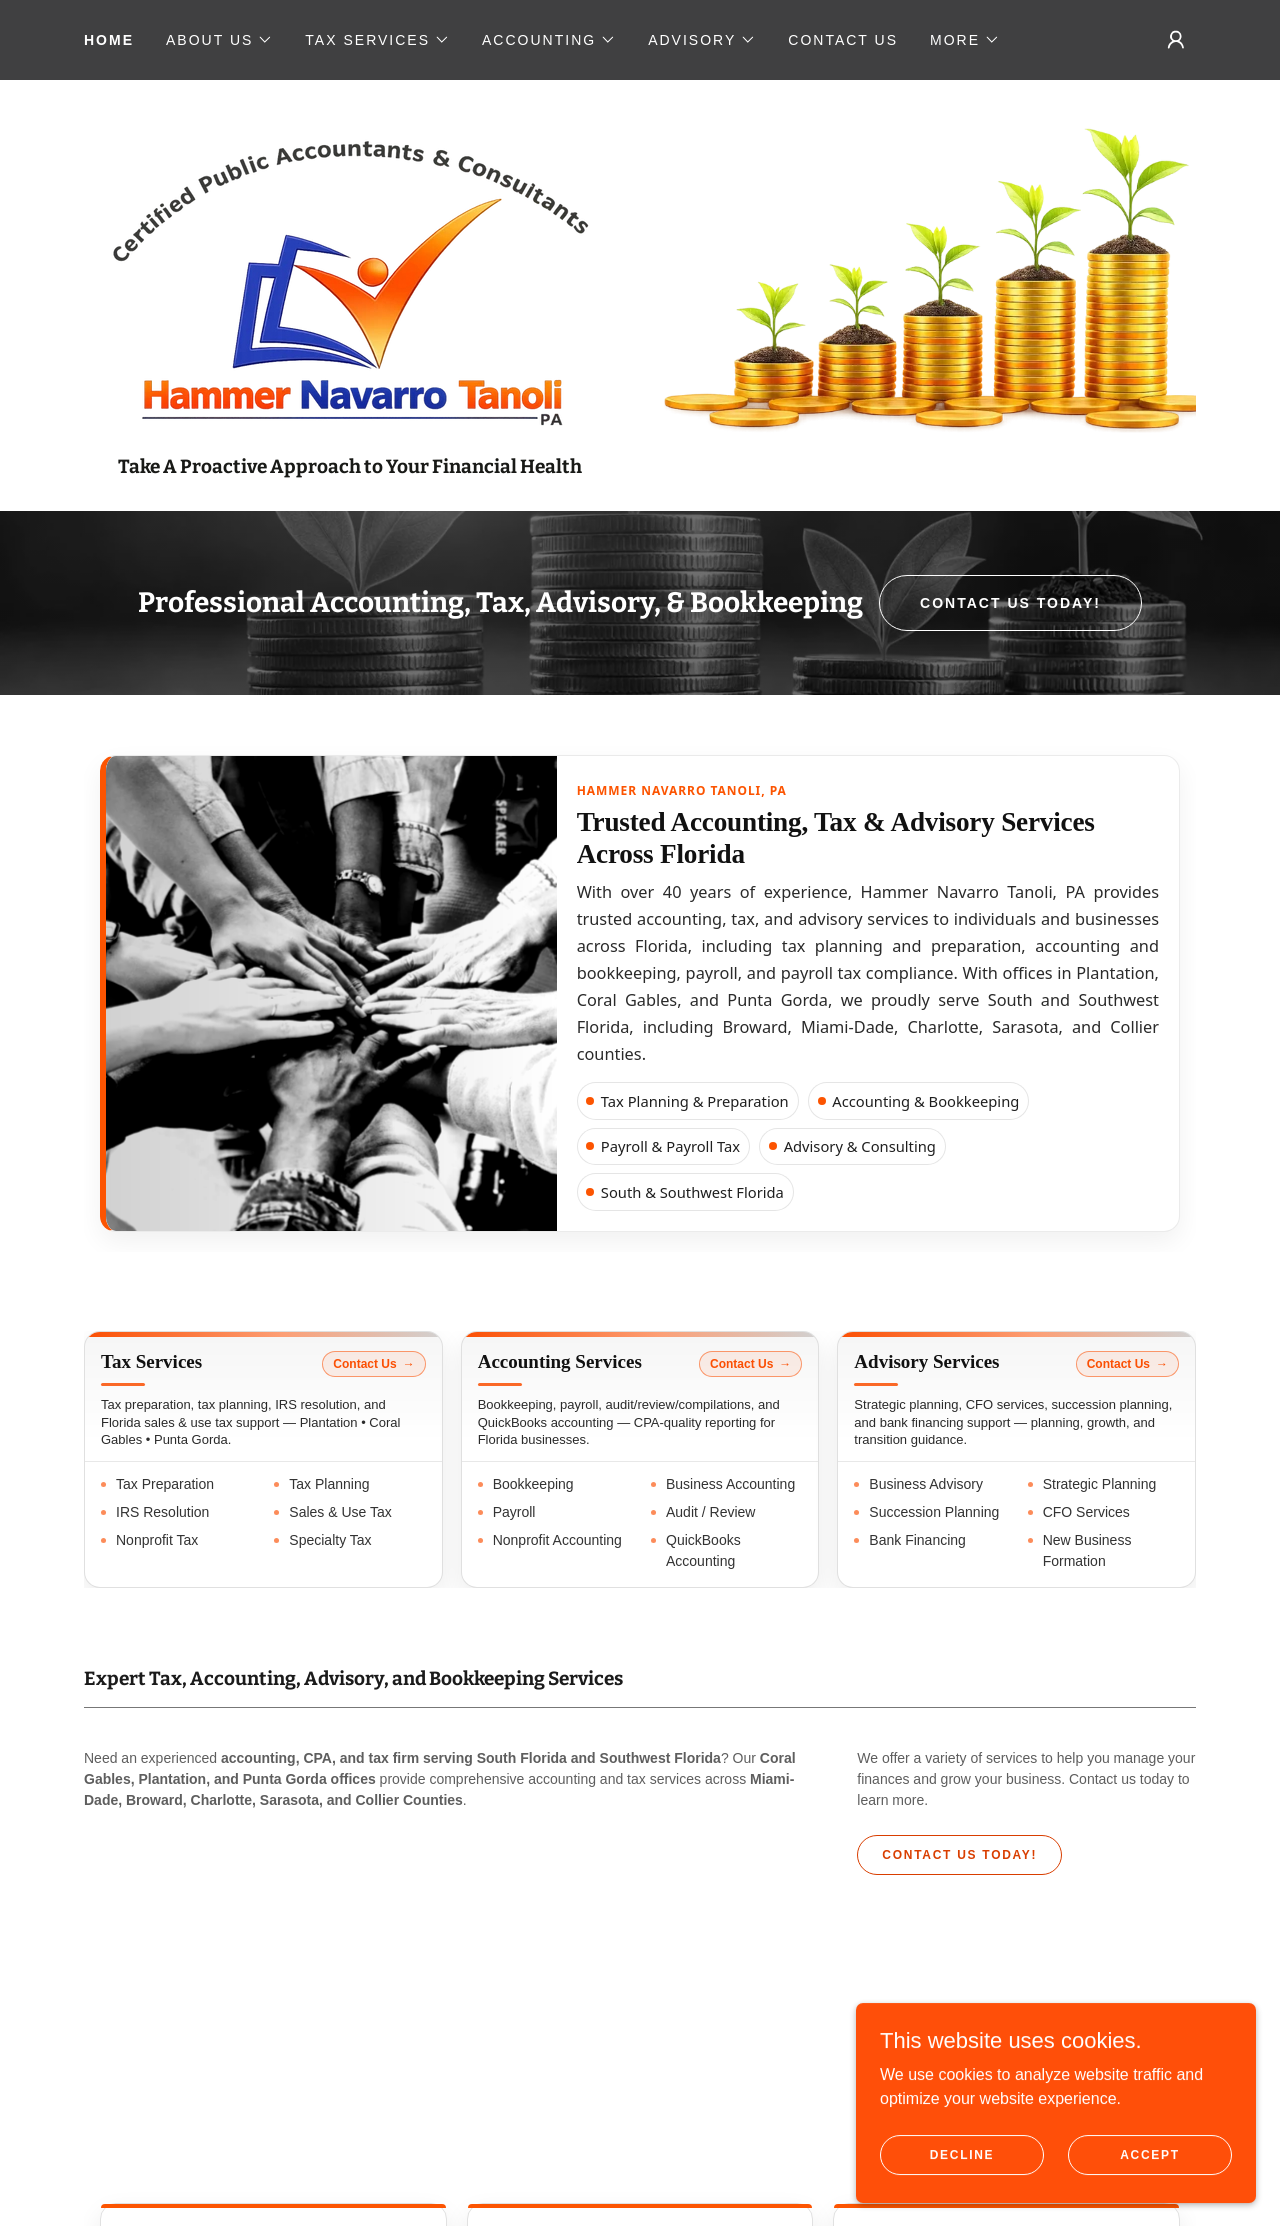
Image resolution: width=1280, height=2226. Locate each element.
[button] (219, 40)
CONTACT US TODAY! (1010, 603)
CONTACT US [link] (843, 40)
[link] (350, 278)
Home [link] (109, 40)
